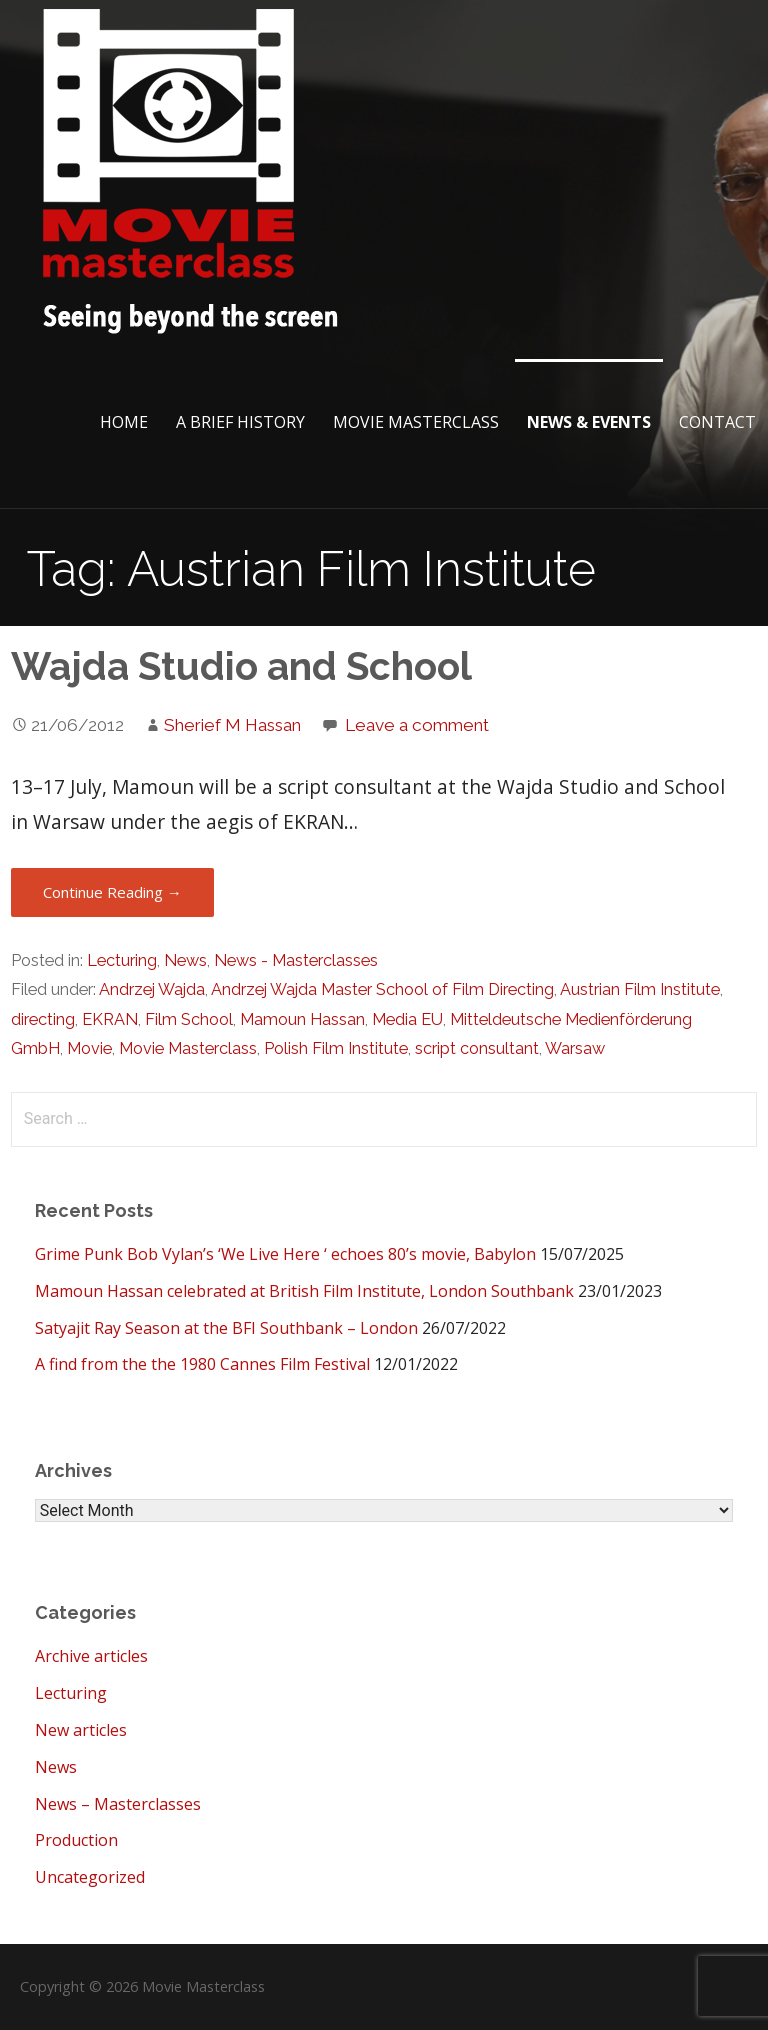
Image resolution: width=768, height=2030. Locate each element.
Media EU (407, 1019)
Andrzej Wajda (152, 989)
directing (43, 1019)
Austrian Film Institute (640, 989)
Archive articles (91, 1656)
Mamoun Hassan (302, 1019)
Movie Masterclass (416, 422)
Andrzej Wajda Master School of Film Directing (382, 989)
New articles (81, 1730)
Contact (717, 422)
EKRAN (110, 1019)
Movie (89, 1048)
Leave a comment (417, 725)
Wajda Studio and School (241, 666)
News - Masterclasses (296, 960)
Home (124, 422)
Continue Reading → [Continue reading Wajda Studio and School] (112, 892)
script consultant (477, 1048)
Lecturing (122, 960)
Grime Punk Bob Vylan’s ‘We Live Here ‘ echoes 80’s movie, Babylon (285, 1254)
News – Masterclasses (118, 1804)
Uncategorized (90, 1877)
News (185, 960)
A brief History (240, 422)
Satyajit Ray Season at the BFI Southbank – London (226, 1328)
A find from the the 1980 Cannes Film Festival (202, 1364)
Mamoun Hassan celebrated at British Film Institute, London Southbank (304, 1291)
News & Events (589, 422)
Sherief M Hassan (232, 725)
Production (76, 1840)
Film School (189, 1019)
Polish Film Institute (336, 1048)
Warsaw (575, 1048)
